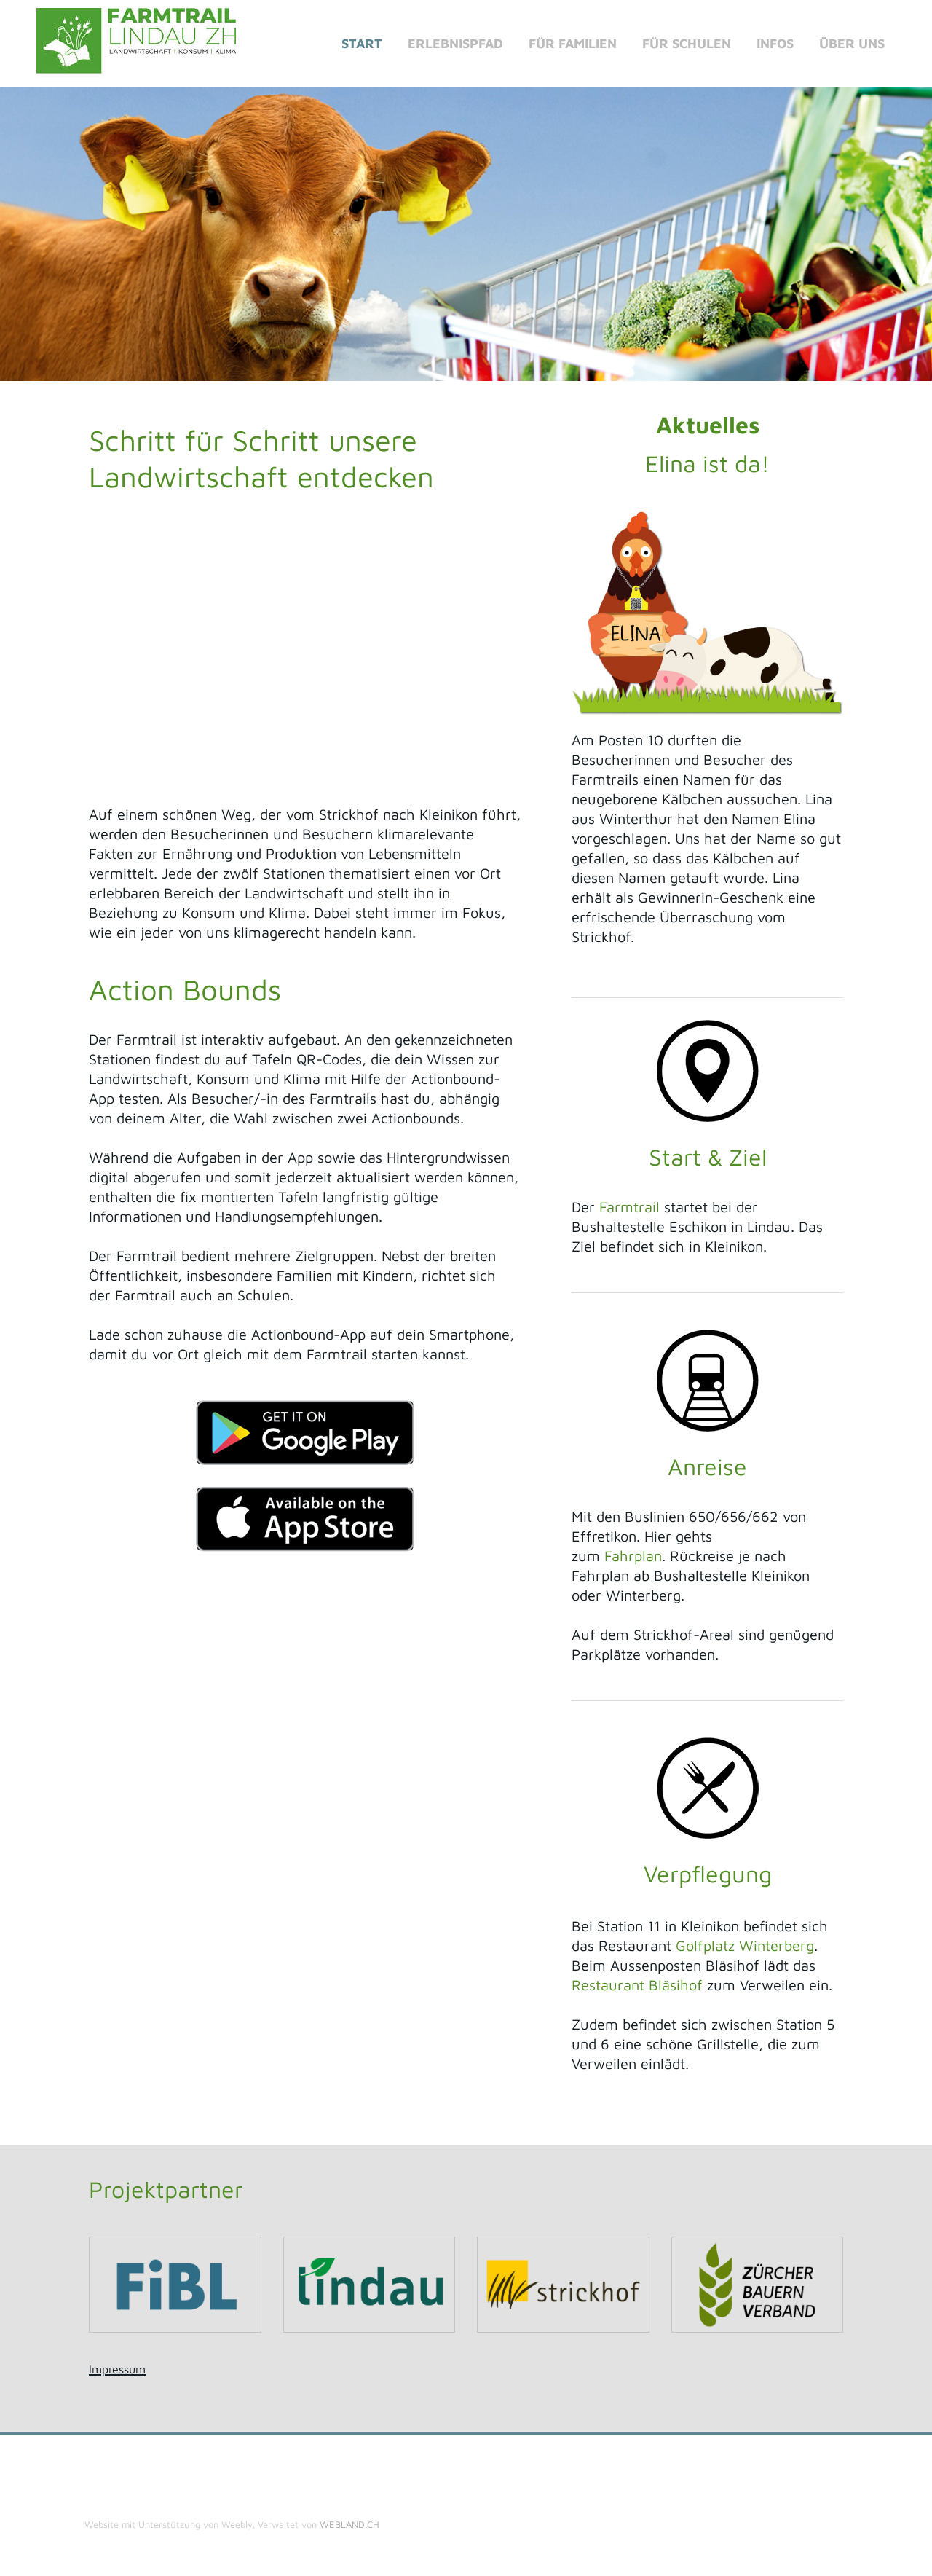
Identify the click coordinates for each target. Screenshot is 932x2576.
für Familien (573, 43)
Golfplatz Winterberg (745, 1945)
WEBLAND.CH (349, 2524)
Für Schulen (686, 43)
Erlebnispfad (455, 43)
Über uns (852, 43)
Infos (775, 43)
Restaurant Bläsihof (637, 1984)
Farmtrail (629, 1206)
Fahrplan (631, 1555)
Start (361, 43)
